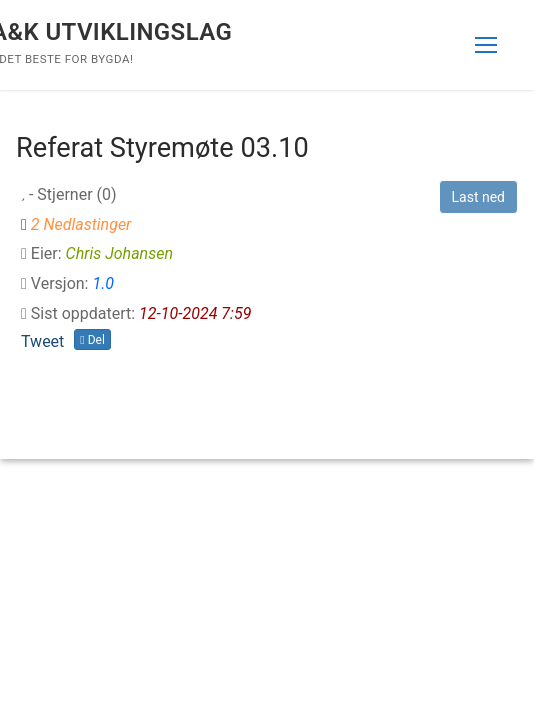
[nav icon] (486, 45)
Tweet (42, 341)
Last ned (478, 197)
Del (92, 340)
